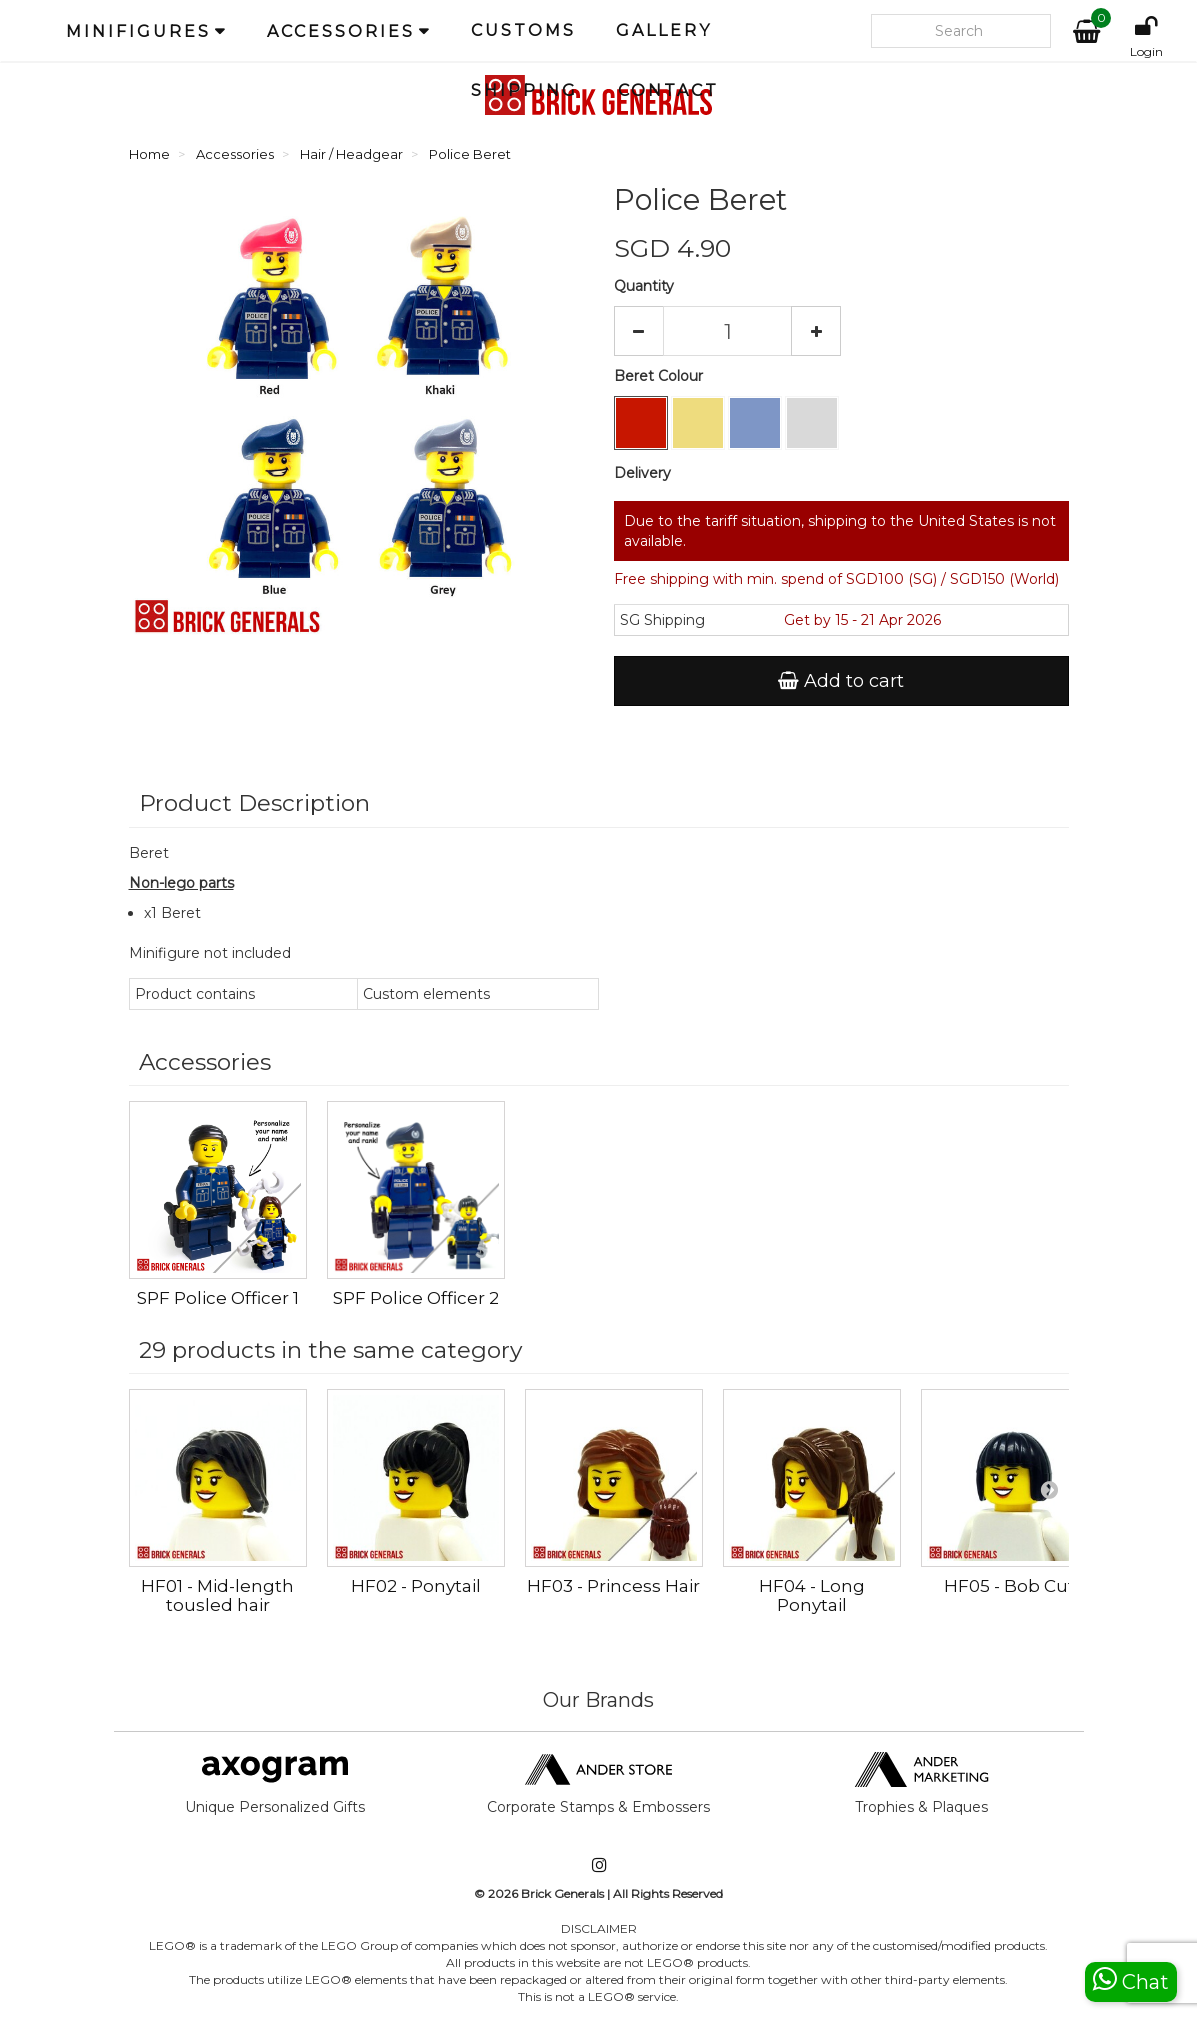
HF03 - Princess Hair (613, 1586)
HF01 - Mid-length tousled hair (217, 1595)
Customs (523, 30)
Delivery (642, 473)
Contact (668, 90)
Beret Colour (660, 376)
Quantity (644, 286)
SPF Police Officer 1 (218, 1298)
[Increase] (816, 331)
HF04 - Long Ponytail (812, 1595)
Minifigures (138, 31)
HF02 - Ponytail (416, 1586)
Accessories (341, 31)
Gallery (664, 30)
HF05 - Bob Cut (1009, 1586)
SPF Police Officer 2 (416, 1298)
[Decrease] (639, 331)
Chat (1131, 1979)
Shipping (524, 90)
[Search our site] (961, 31)
